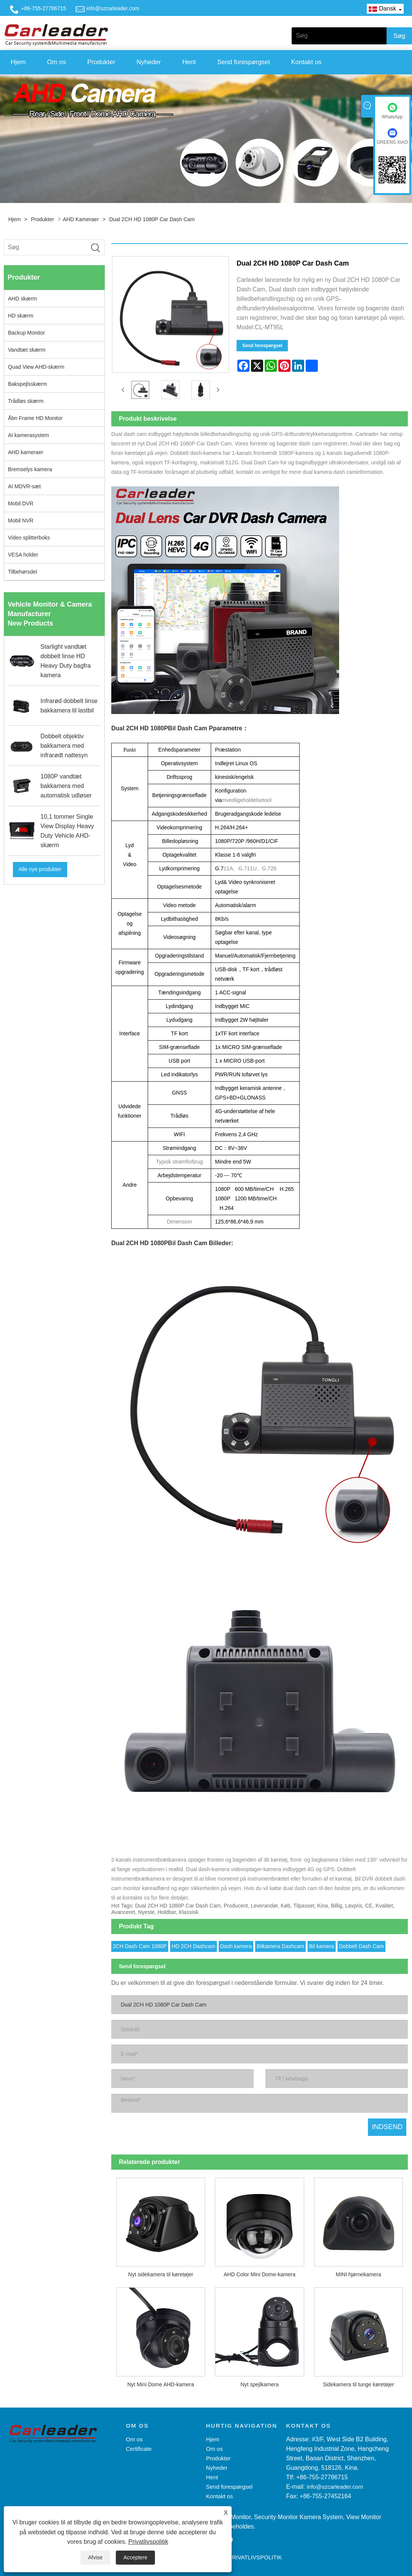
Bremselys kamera (30, 469)
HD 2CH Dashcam (193, 1944)
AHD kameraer (81, 219)
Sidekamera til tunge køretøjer (358, 2382)
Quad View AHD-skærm (36, 367)
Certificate (139, 2447)
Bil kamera (321, 1944)
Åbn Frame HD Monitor (35, 418)
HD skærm (20, 316)
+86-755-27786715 (43, 8)
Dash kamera (236, 1944)
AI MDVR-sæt (24, 486)
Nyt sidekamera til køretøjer (160, 2272)
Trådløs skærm (26, 401)
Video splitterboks (29, 538)
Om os (56, 62)
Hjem (18, 62)
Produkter (101, 62)
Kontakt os (306, 62)
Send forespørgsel (243, 62)
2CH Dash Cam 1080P (140, 1944)
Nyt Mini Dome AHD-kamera (160, 2382)
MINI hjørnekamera (358, 2272)
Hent (189, 62)
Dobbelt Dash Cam (361, 1944)
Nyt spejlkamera (259, 2382)
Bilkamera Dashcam (280, 1944)
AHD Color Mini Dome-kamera (259, 2272)
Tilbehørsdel (22, 572)
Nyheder (148, 62)
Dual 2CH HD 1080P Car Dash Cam (151, 219)
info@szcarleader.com (113, 8)
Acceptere (135, 2557)
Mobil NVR (20, 520)
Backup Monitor (26, 333)
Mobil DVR (20, 503)
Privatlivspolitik (148, 2541)
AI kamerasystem (28, 435)
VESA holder (23, 555)
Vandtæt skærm (27, 350)
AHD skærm (22, 299)
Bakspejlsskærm (27, 384)
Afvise (95, 2557)
